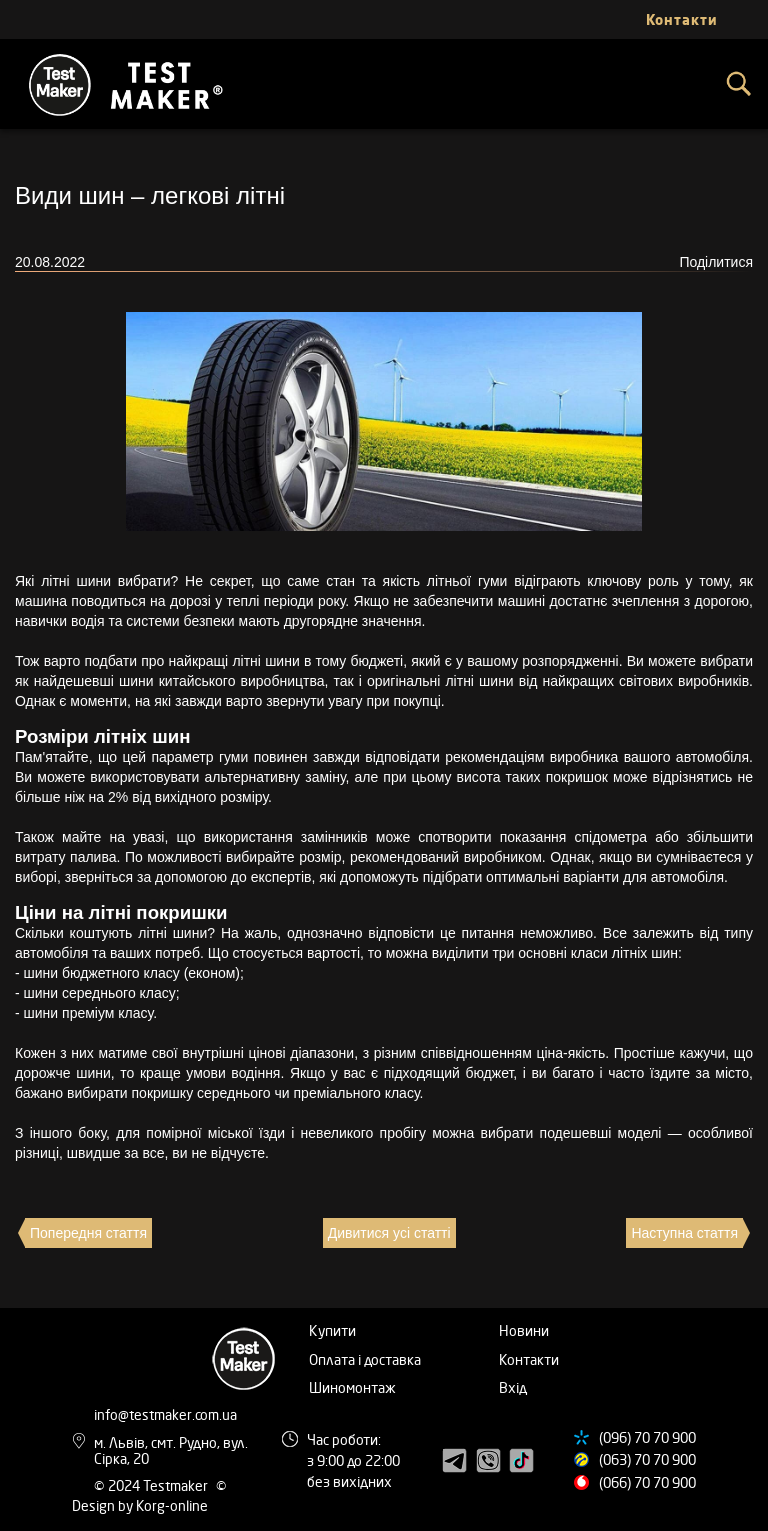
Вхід (513, 1387)
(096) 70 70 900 (647, 1437)
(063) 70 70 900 (647, 1459)
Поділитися (716, 262)
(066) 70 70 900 (647, 1482)
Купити (332, 1330)
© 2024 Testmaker (152, 1485)
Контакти (529, 1359)
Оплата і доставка (365, 1359)
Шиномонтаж (352, 1387)
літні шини (76, 581)
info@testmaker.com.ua (165, 1414)
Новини (524, 1330)
